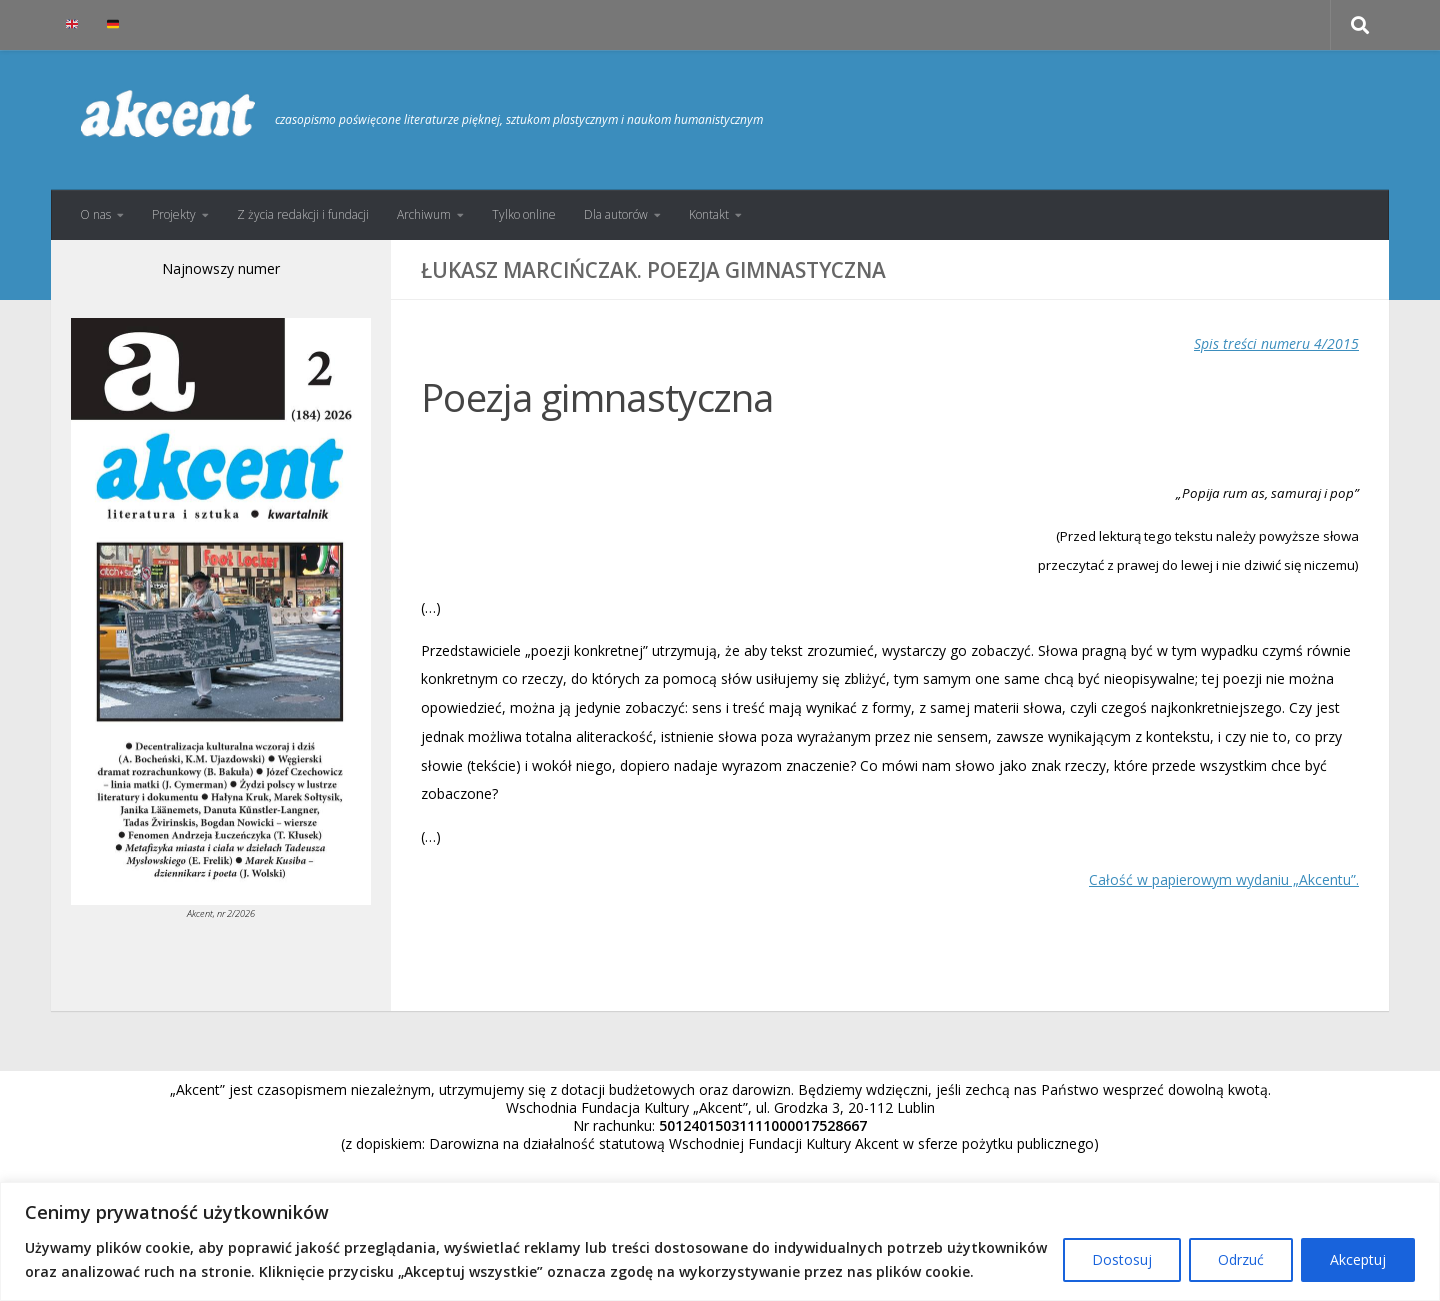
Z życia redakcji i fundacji (303, 214)
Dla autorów (616, 214)
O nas (95, 214)
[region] (720, 1241)
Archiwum (424, 214)
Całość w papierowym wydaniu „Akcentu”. (1224, 879)
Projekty (174, 214)
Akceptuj (1358, 1259)
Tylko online (524, 214)
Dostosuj (1122, 1259)
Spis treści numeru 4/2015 (1276, 343)
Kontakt (709, 214)
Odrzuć (1241, 1259)
